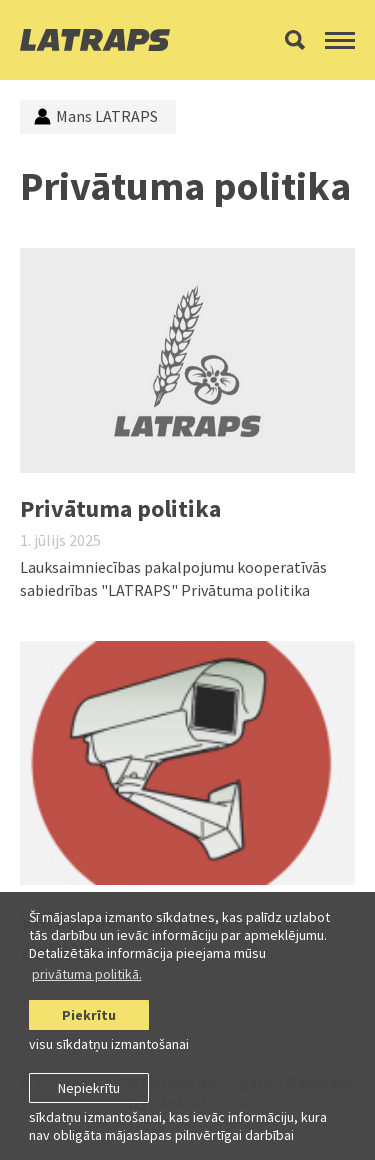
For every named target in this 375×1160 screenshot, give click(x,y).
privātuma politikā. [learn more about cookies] (87, 974)
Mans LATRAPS (96, 116)
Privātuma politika (120, 508)
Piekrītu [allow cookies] (89, 1015)
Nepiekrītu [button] (89, 1088)
